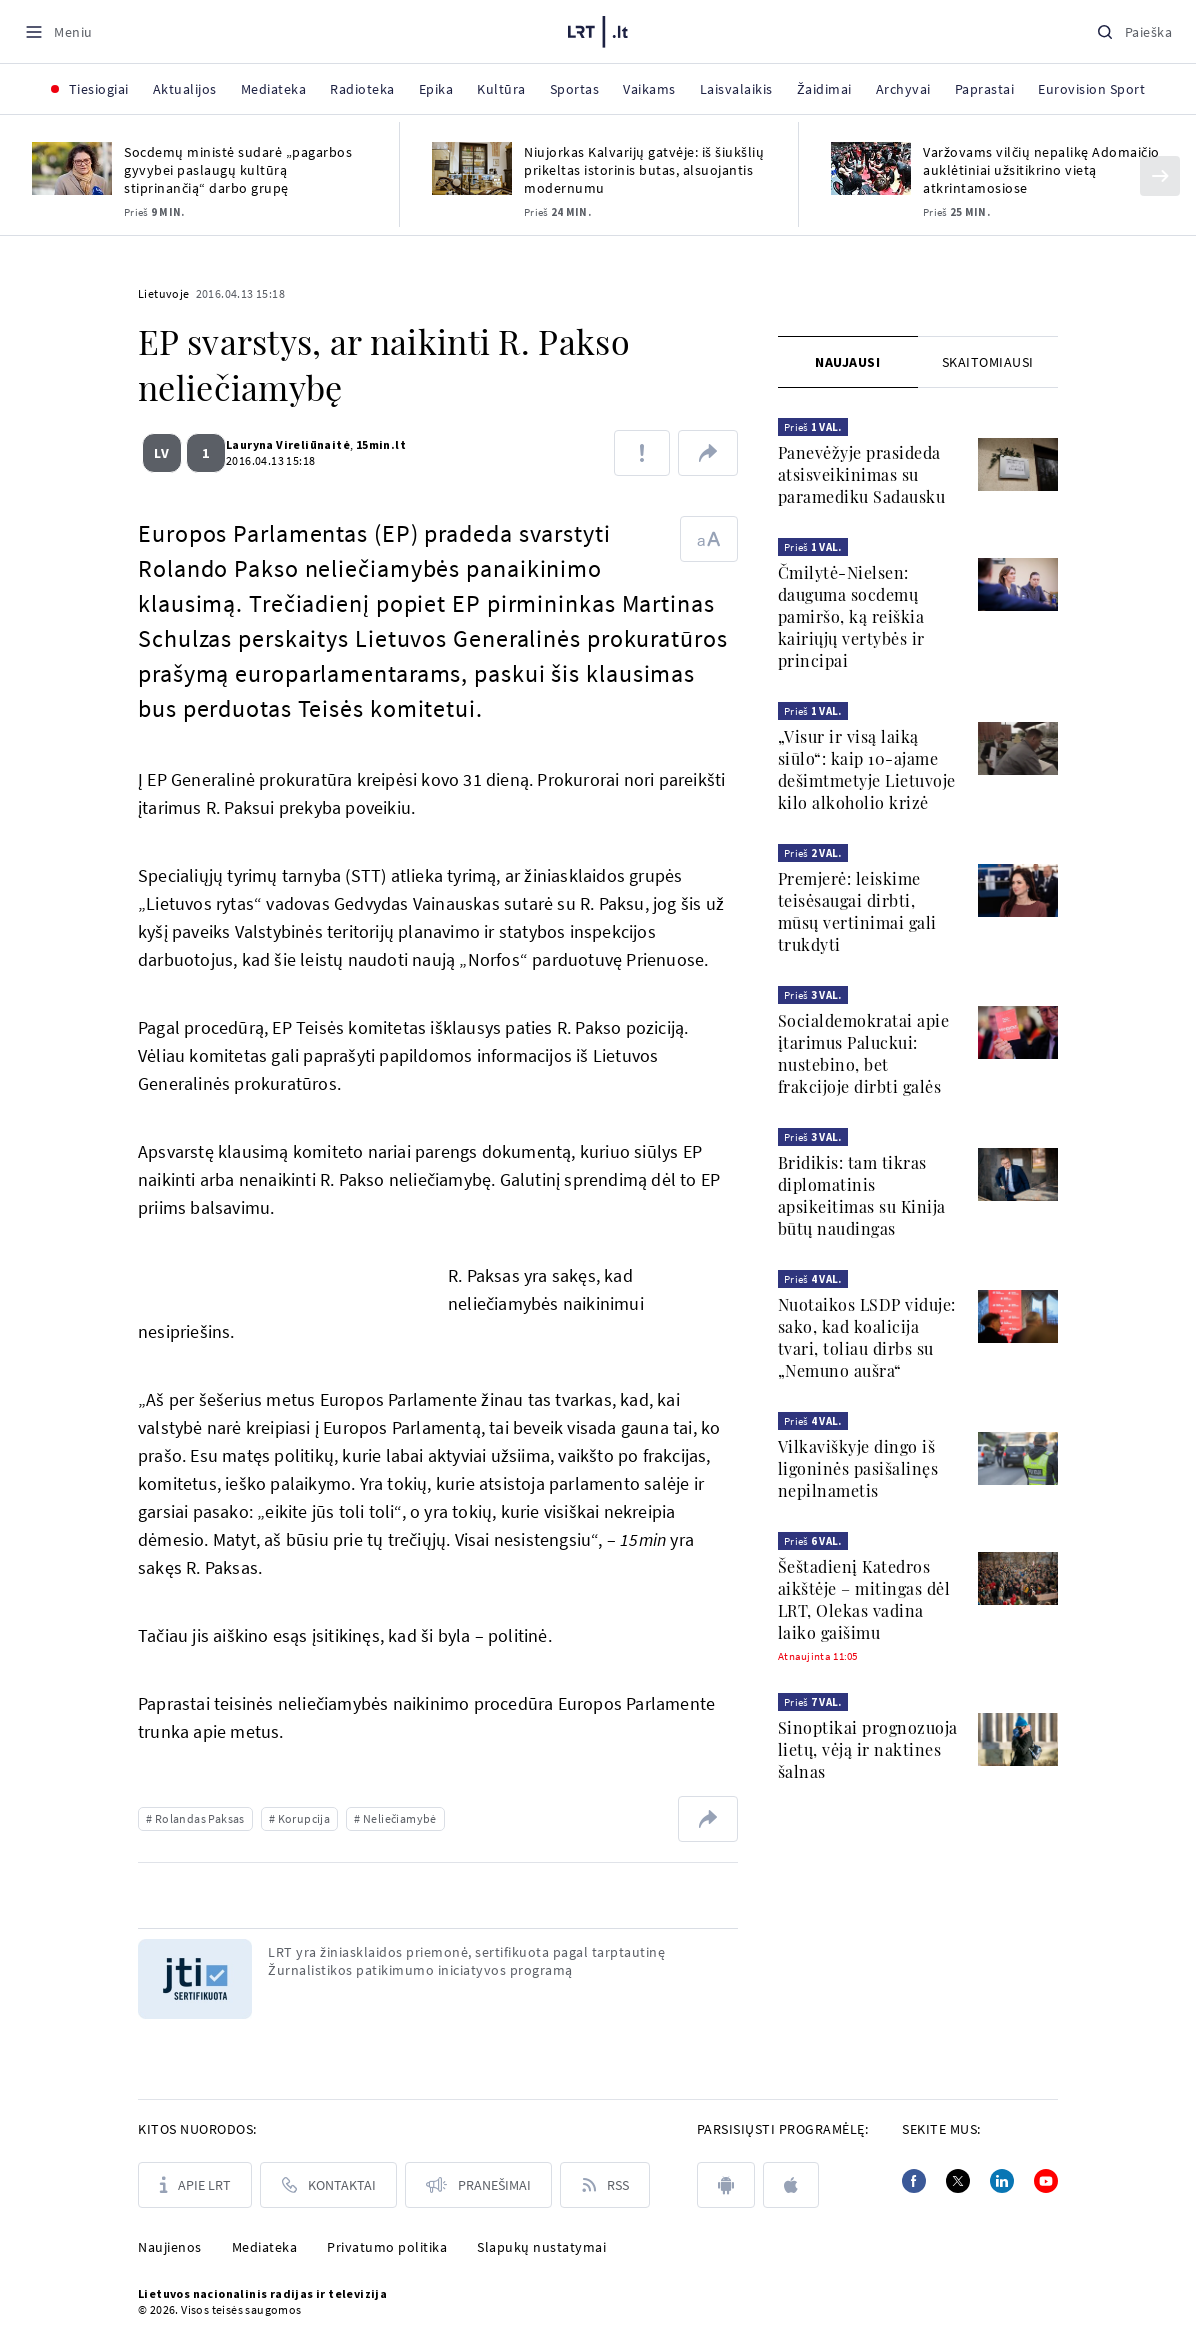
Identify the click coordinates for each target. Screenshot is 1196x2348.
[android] (726, 2185)
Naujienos (170, 2247)
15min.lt (373, 444)
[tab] (848, 362)
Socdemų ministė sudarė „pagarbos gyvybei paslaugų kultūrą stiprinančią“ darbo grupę (238, 170)
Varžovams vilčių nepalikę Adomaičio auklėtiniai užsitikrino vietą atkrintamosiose (1041, 170)
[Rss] (605, 2185)
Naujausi (847, 362)
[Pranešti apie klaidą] (642, 453)
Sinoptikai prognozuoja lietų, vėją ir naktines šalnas (868, 1749)
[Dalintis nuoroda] (708, 453)
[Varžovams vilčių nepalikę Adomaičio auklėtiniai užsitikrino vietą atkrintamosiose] (871, 168)
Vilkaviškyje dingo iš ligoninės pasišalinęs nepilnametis (858, 1468)
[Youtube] (1046, 2181)
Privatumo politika (387, 2247)
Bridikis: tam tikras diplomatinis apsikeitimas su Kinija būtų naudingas (862, 1195)
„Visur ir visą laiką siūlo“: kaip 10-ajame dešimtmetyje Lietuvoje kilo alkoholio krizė (867, 769)
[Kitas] (1160, 176)
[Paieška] (1134, 31)
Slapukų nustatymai (541, 2247)
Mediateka (265, 2247)
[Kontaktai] (328, 2185)
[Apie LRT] (195, 2185)
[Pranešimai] (478, 2185)
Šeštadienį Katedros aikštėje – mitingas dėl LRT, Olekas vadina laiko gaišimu (864, 1599)
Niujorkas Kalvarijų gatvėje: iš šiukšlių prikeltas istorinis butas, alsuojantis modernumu (644, 170)
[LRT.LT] (598, 29)
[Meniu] (58, 31)
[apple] (791, 2185)
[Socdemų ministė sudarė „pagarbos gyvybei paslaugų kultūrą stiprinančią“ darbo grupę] (72, 168)
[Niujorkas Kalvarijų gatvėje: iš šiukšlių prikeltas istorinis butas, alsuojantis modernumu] (472, 168)
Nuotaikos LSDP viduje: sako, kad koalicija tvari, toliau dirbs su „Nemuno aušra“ (867, 1337)
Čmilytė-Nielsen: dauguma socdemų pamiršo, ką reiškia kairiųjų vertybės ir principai (851, 616)
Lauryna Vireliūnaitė (280, 444)
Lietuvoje (164, 293)
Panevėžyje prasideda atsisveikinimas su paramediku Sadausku (862, 474)
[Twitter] (958, 2181)
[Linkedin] (1002, 2181)
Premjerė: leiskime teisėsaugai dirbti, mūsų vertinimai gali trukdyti (857, 911)
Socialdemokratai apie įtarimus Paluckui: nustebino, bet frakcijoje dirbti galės (864, 1053)
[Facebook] (914, 2181)
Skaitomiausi (988, 362)
